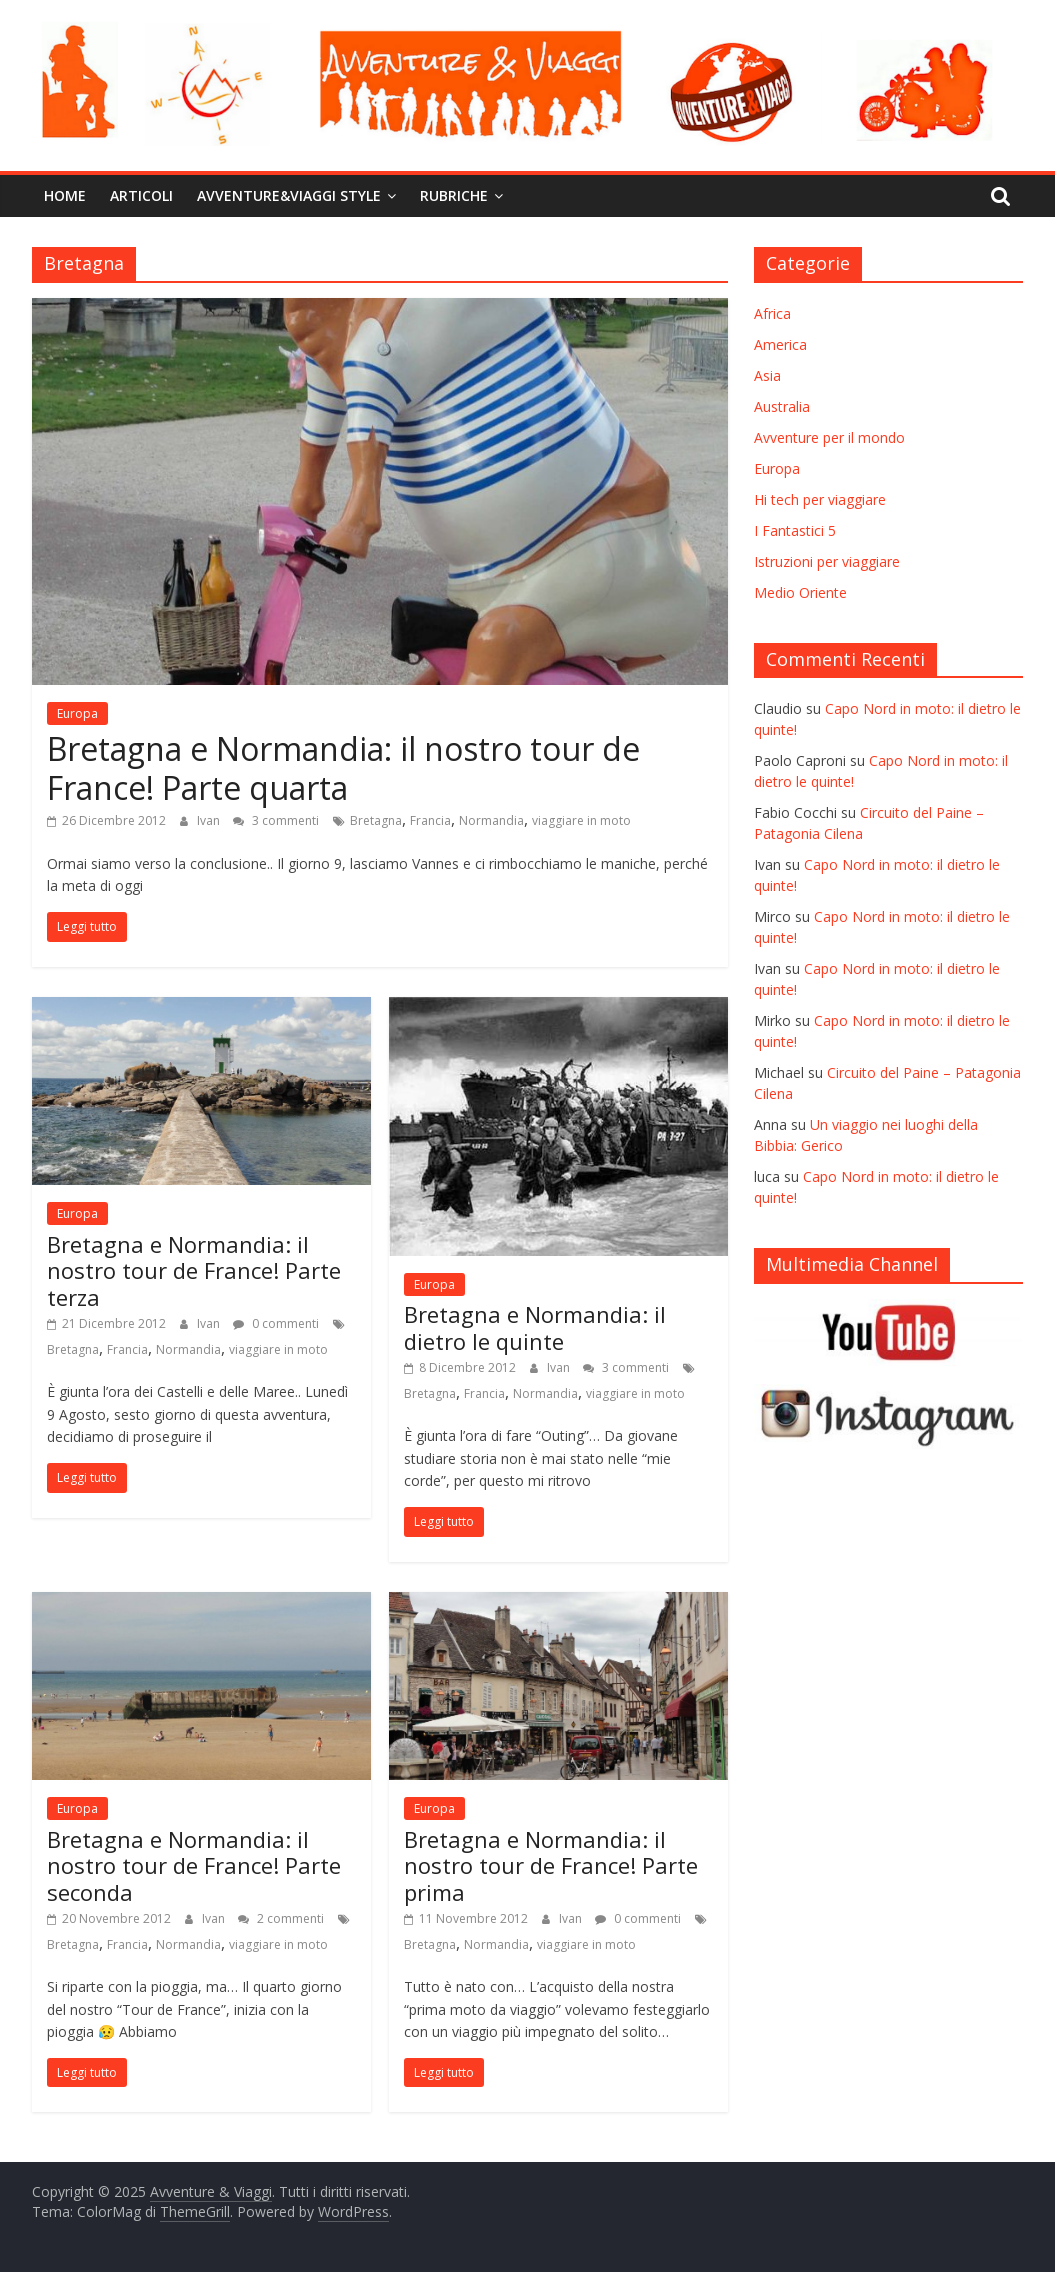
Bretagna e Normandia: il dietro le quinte (535, 1327)
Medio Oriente (800, 592)
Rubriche (454, 195)
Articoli (141, 195)
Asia (767, 375)
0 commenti (276, 1323)
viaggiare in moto (581, 820)
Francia (430, 820)
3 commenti (276, 820)
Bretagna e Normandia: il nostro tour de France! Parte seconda (194, 1865)
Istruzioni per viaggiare (827, 561)
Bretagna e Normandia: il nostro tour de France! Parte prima (551, 1865)
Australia (782, 406)
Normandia (491, 820)
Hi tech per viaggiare (820, 499)
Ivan (210, 820)
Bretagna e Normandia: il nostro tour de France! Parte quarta (343, 767)
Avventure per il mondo (829, 437)
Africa (772, 313)
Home (65, 195)
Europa (77, 713)
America (780, 344)
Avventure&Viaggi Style (289, 195)
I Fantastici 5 (795, 530)
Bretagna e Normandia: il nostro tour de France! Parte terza (194, 1270)
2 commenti (281, 1918)
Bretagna (376, 820)
